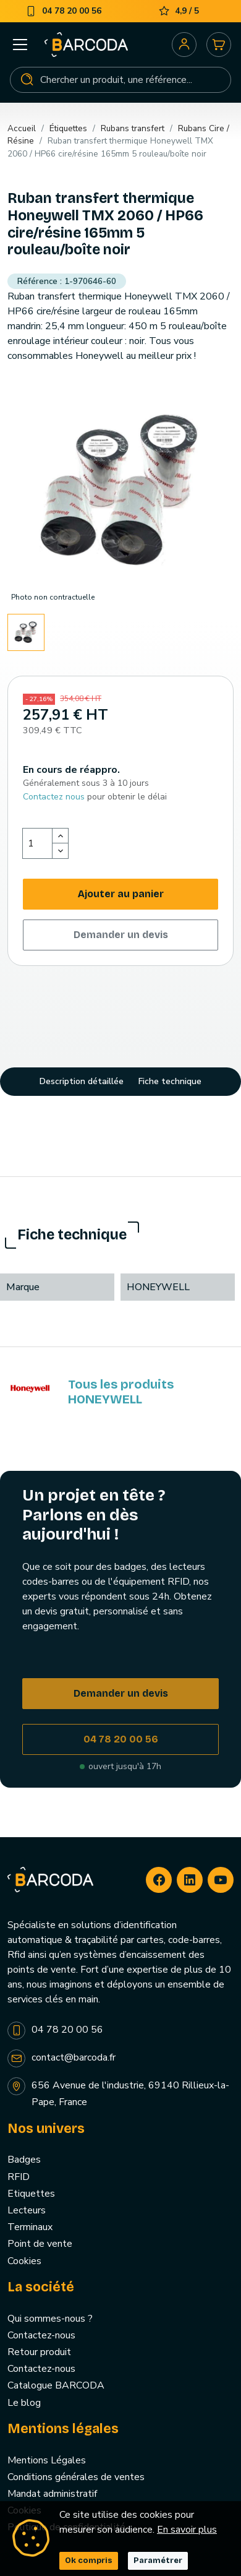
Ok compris (88, 2560)
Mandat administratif (52, 2494)
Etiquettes (31, 2193)
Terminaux (30, 2227)
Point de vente (39, 2244)
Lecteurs (26, 2210)
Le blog (24, 2403)
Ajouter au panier (121, 894)
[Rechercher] (120, 80)
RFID (18, 2177)
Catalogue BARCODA (55, 2385)
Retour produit (39, 2352)
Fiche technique (169, 1081)
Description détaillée (82, 1081)
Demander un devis (121, 935)
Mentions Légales (46, 2460)
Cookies (24, 2261)
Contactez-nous (41, 2335)
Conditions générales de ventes (76, 2477)
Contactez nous (54, 797)
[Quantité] (37, 843)
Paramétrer (157, 2560)
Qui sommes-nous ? (50, 2318)
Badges (24, 2159)
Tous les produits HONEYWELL (121, 1391)
